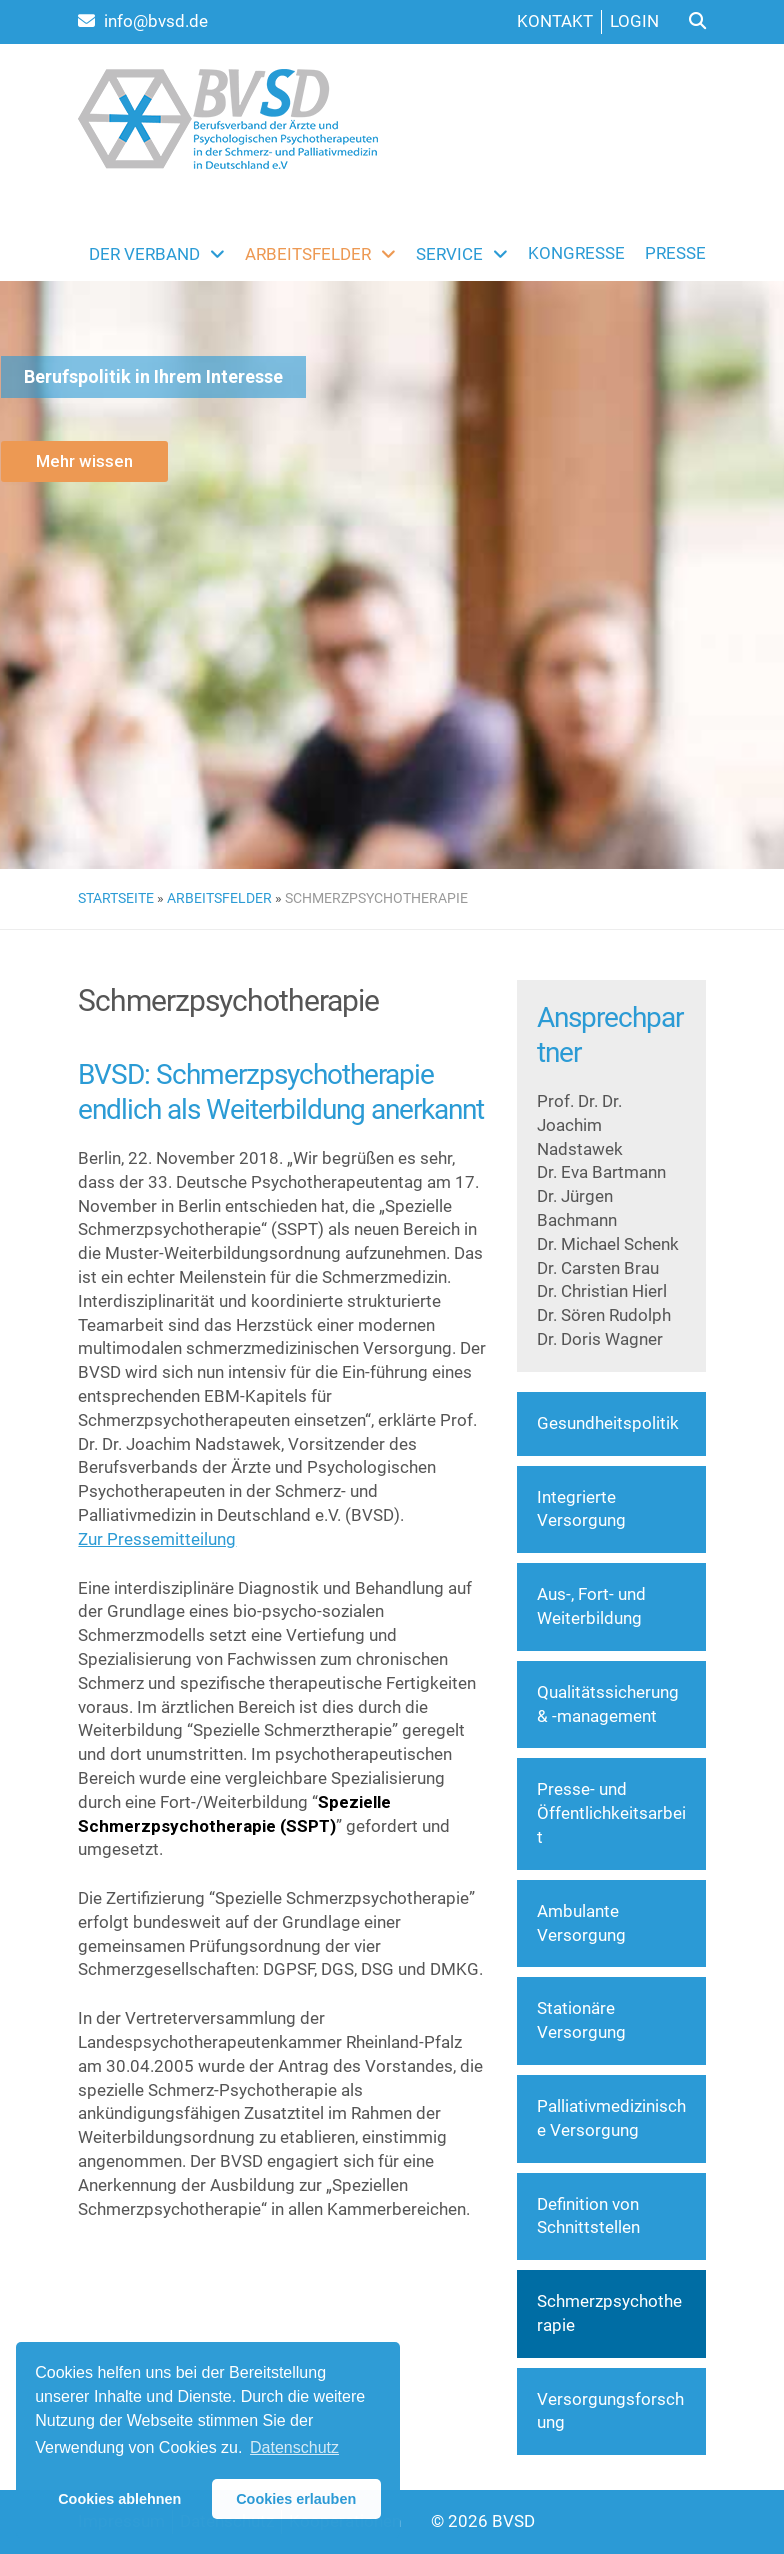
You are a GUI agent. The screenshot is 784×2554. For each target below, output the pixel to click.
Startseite (116, 898)
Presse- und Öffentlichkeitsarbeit (611, 1813)
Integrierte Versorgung (581, 1509)
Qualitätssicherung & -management (608, 1704)
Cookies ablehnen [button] (119, 2499)
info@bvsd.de (143, 21)
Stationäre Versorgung (581, 2020)
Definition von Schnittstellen (588, 2216)
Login (634, 21)
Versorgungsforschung (610, 2411)
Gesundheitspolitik (608, 1423)
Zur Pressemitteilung (157, 1539)
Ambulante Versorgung (581, 1923)
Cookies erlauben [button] (296, 2499)
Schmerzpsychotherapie (609, 2313)
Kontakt (555, 21)
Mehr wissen (84, 461)
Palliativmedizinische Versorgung (611, 2118)
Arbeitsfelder (219, 898)
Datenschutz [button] (294, 2447)
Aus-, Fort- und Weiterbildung (591, 1606)
